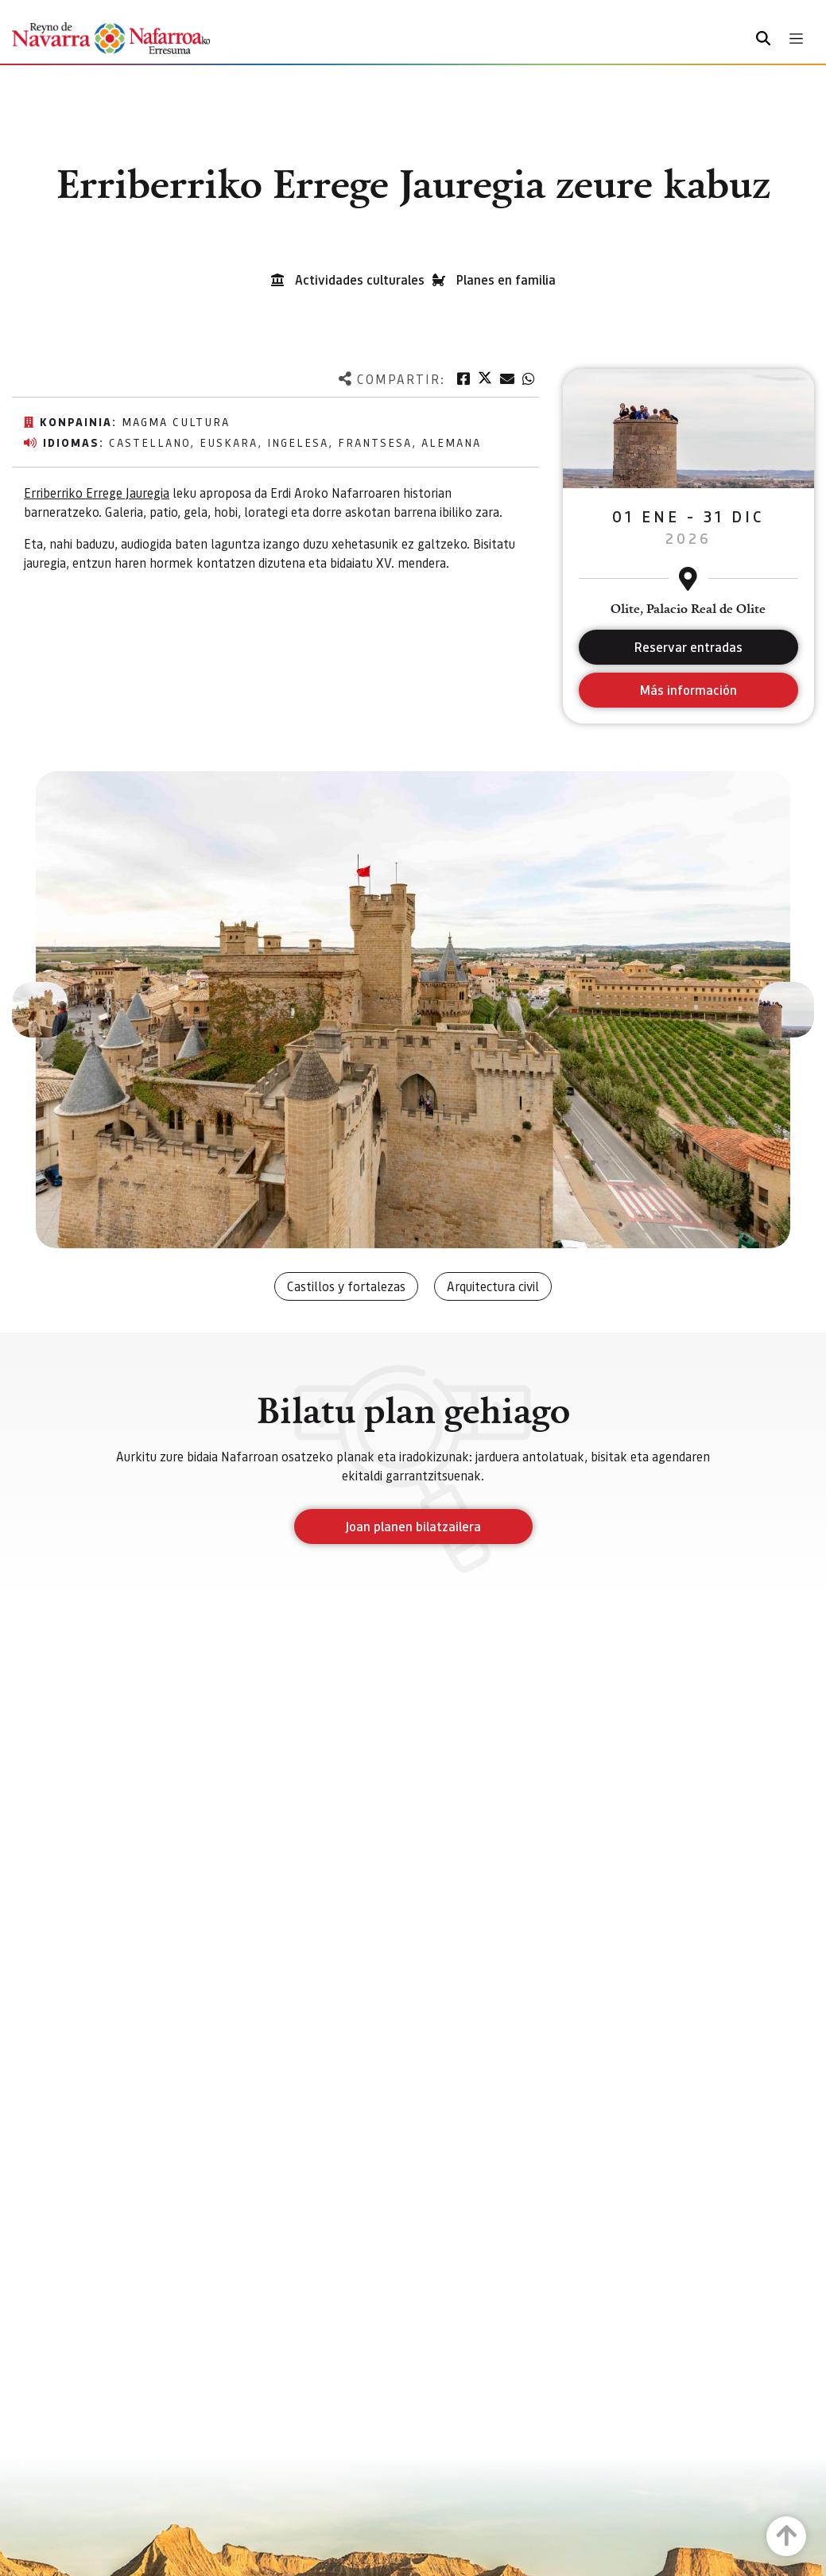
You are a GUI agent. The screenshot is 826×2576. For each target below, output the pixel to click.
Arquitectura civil (493, 1286)
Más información (688, 689)
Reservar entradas (688, 646)
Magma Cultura (176, 421)
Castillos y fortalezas (346, 1286)
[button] (40, 1010)
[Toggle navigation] (796, 38)
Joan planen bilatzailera (413, 1526)
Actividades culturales (360, 279)
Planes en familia (506, 279)
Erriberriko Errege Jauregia (96, 492)
